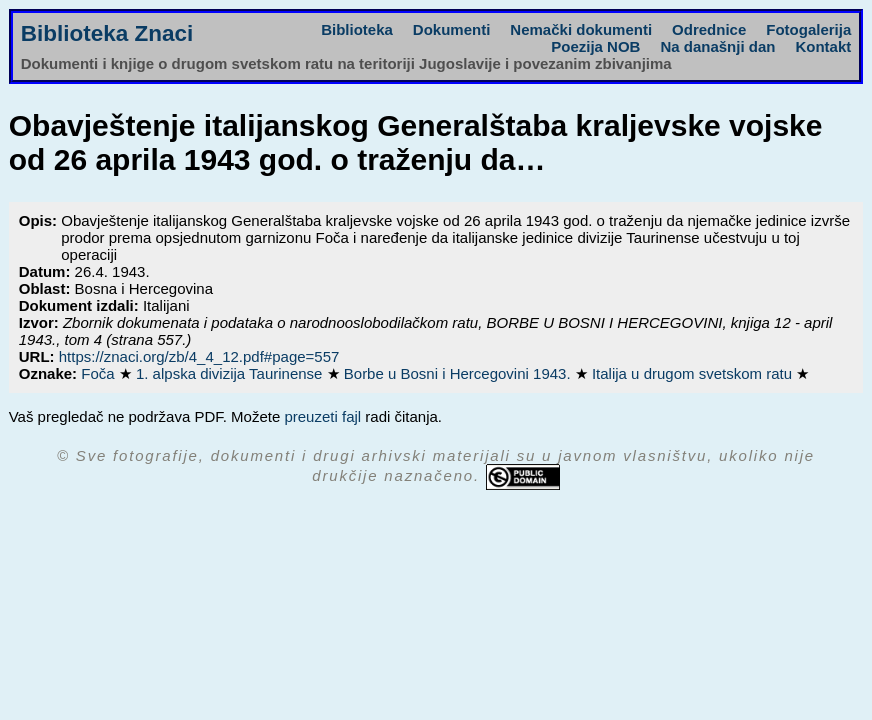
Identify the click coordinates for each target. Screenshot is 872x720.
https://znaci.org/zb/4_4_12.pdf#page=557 (199, 356)
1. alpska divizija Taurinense (231, 373)
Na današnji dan (717, 46)
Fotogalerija (808, 29)
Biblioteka (357, 29)
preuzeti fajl (322, 416)
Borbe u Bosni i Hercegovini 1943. (459, 373)
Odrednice (709, 29)
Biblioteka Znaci (107, 33)
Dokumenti (452, 29)
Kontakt (823, 46)
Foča (100, 373)
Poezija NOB (595, 46)
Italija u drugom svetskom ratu (694, 373)
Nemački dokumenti (581, 29)
